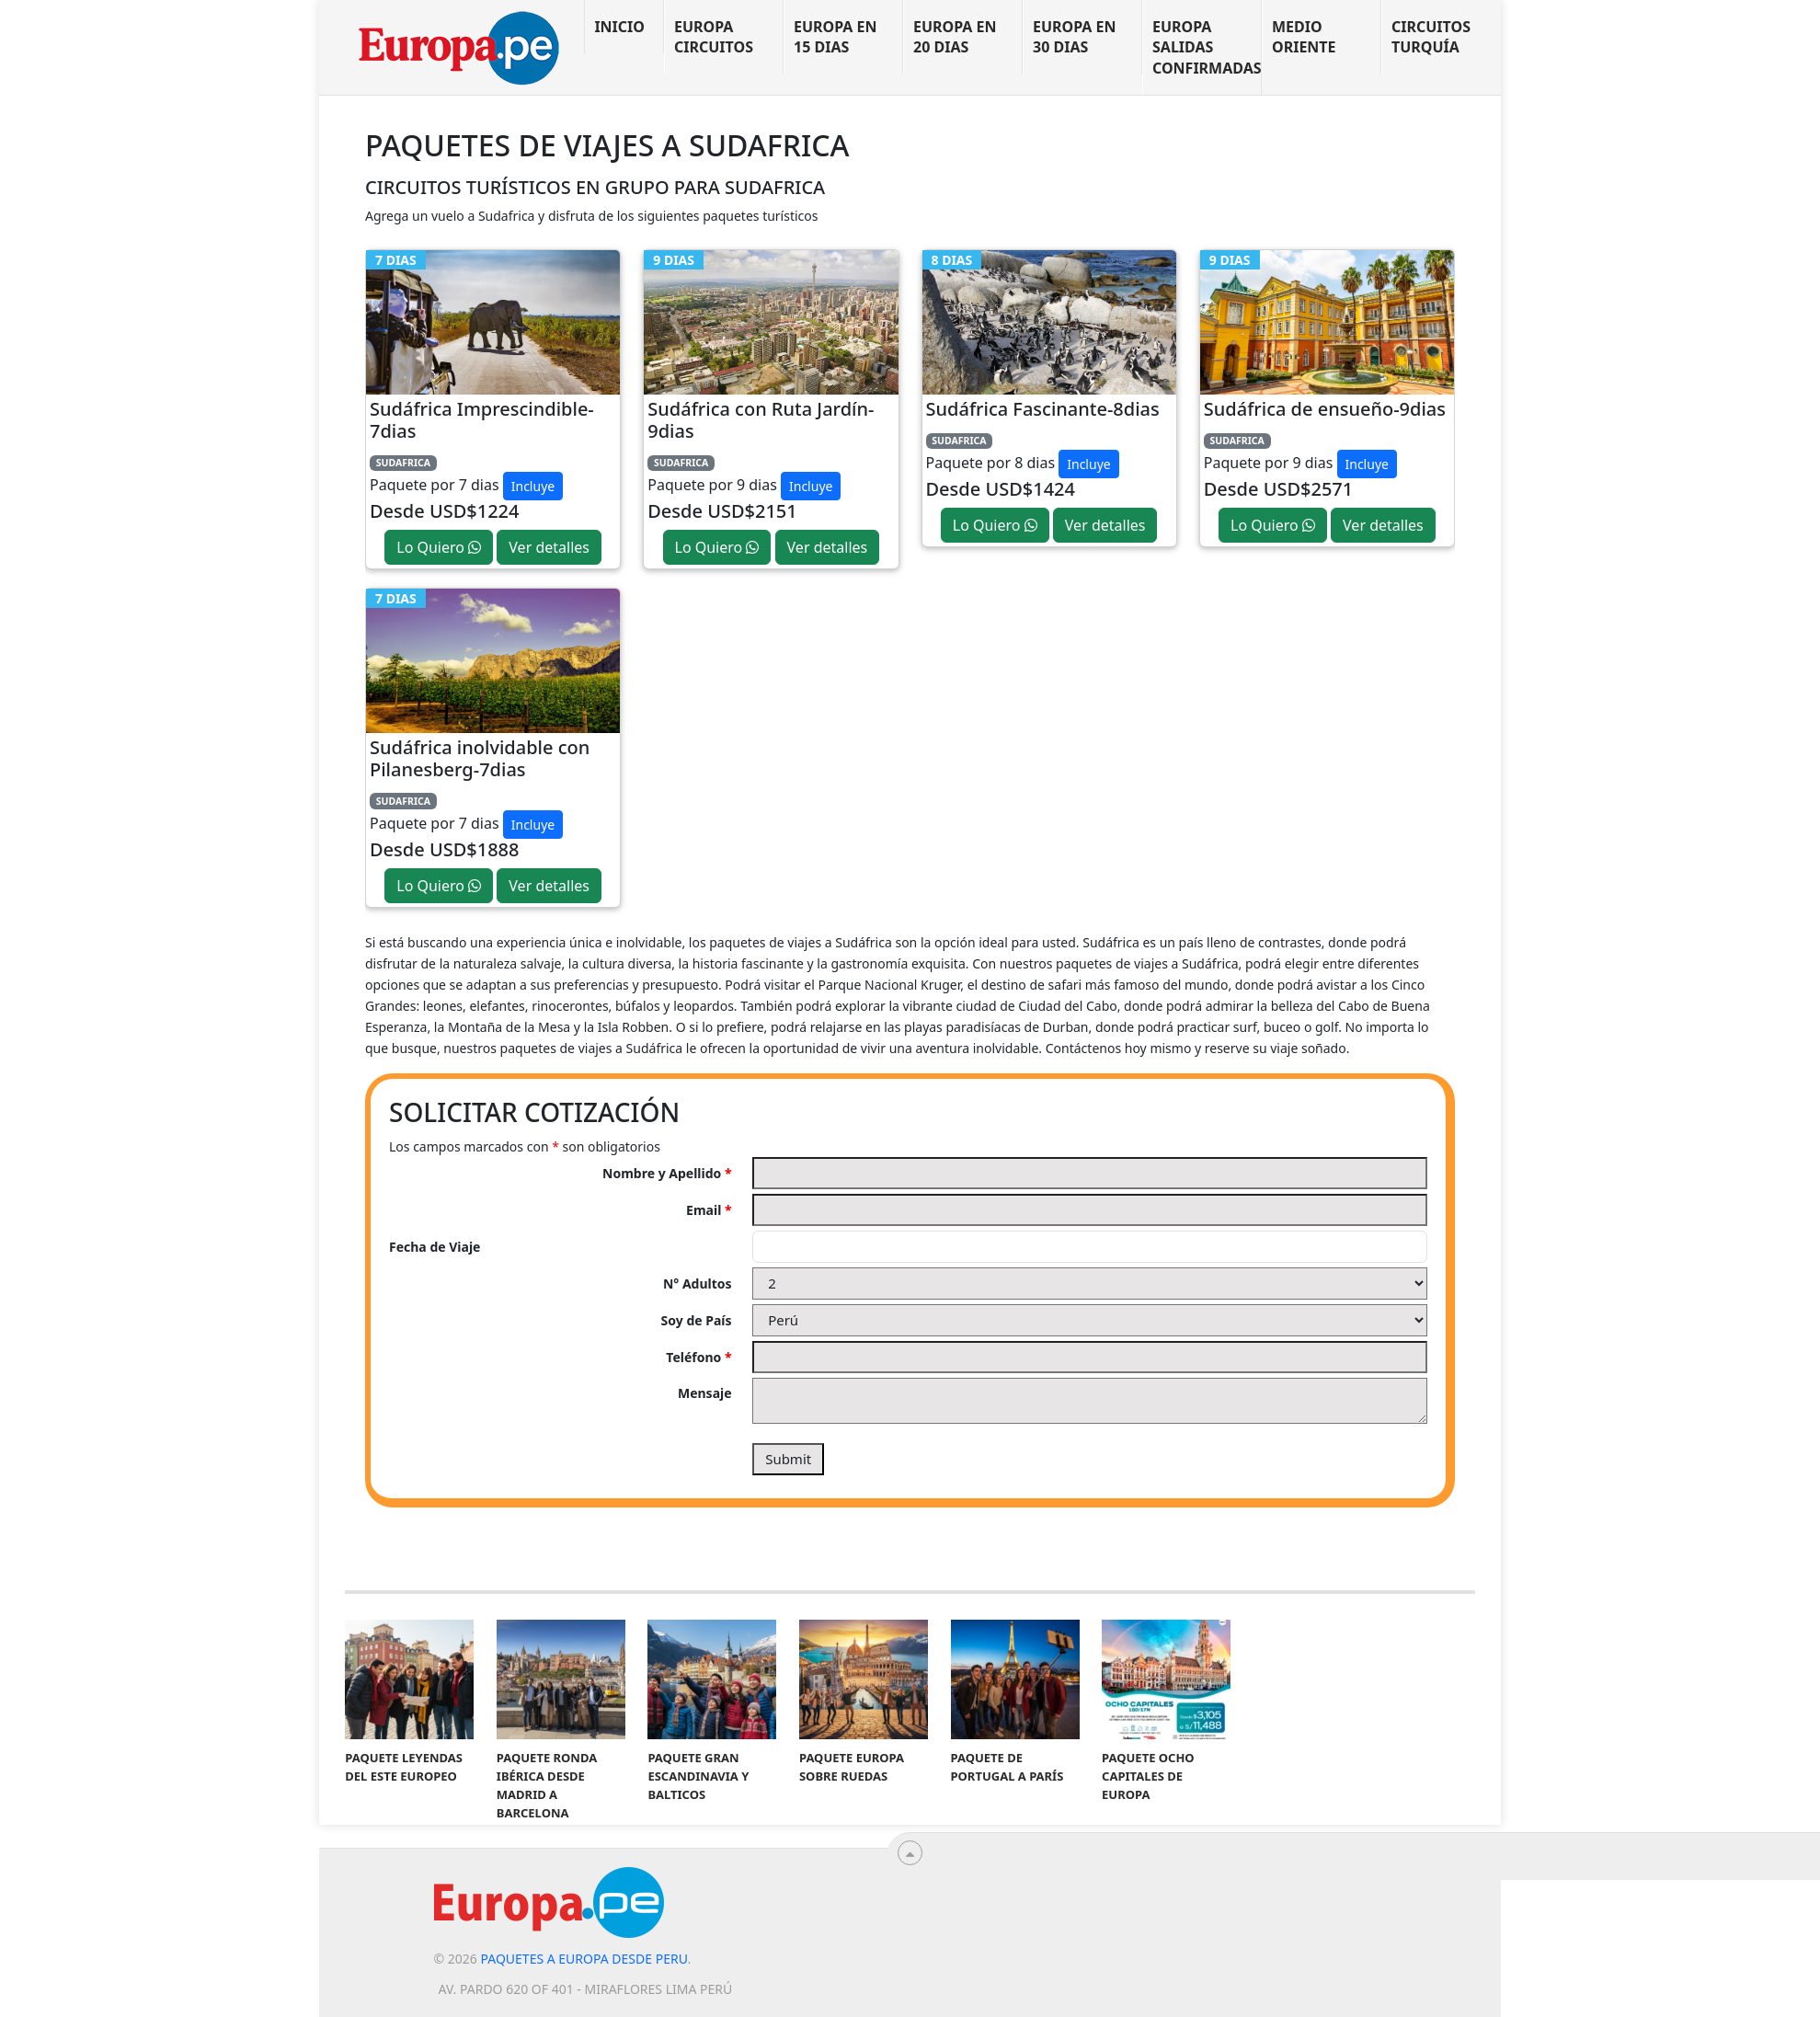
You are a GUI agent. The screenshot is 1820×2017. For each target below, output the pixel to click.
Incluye (533, 486)
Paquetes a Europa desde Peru (583, 1958)
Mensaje (705, 1393)
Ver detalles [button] (549, 547)
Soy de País (696, 1320)
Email (708, 1210)
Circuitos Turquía (1431, 37)
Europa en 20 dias (955, 37)
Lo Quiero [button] (438, 547)
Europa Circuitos (713, 37)
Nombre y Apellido (667, 1173)
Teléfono (698, 1357)
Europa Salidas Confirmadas (1207, 47)
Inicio (619, 27)
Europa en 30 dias (1074, 37)
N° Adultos (697, 1283)
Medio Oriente (1304, 37)
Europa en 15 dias (835, 37)
